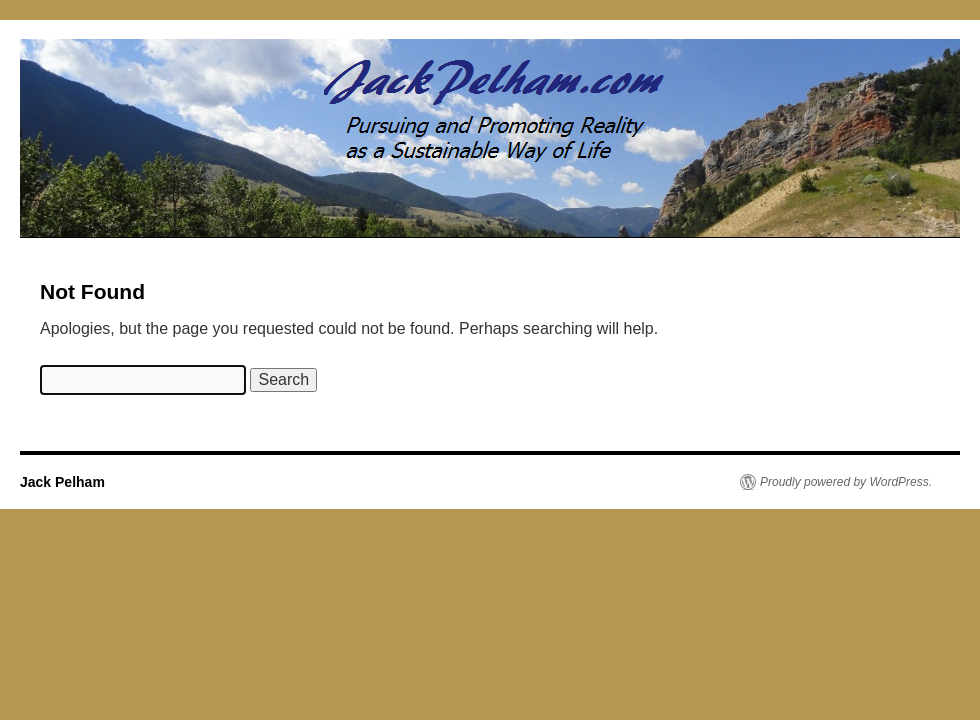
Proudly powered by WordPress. (846, 482)
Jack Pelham (62, 482)
